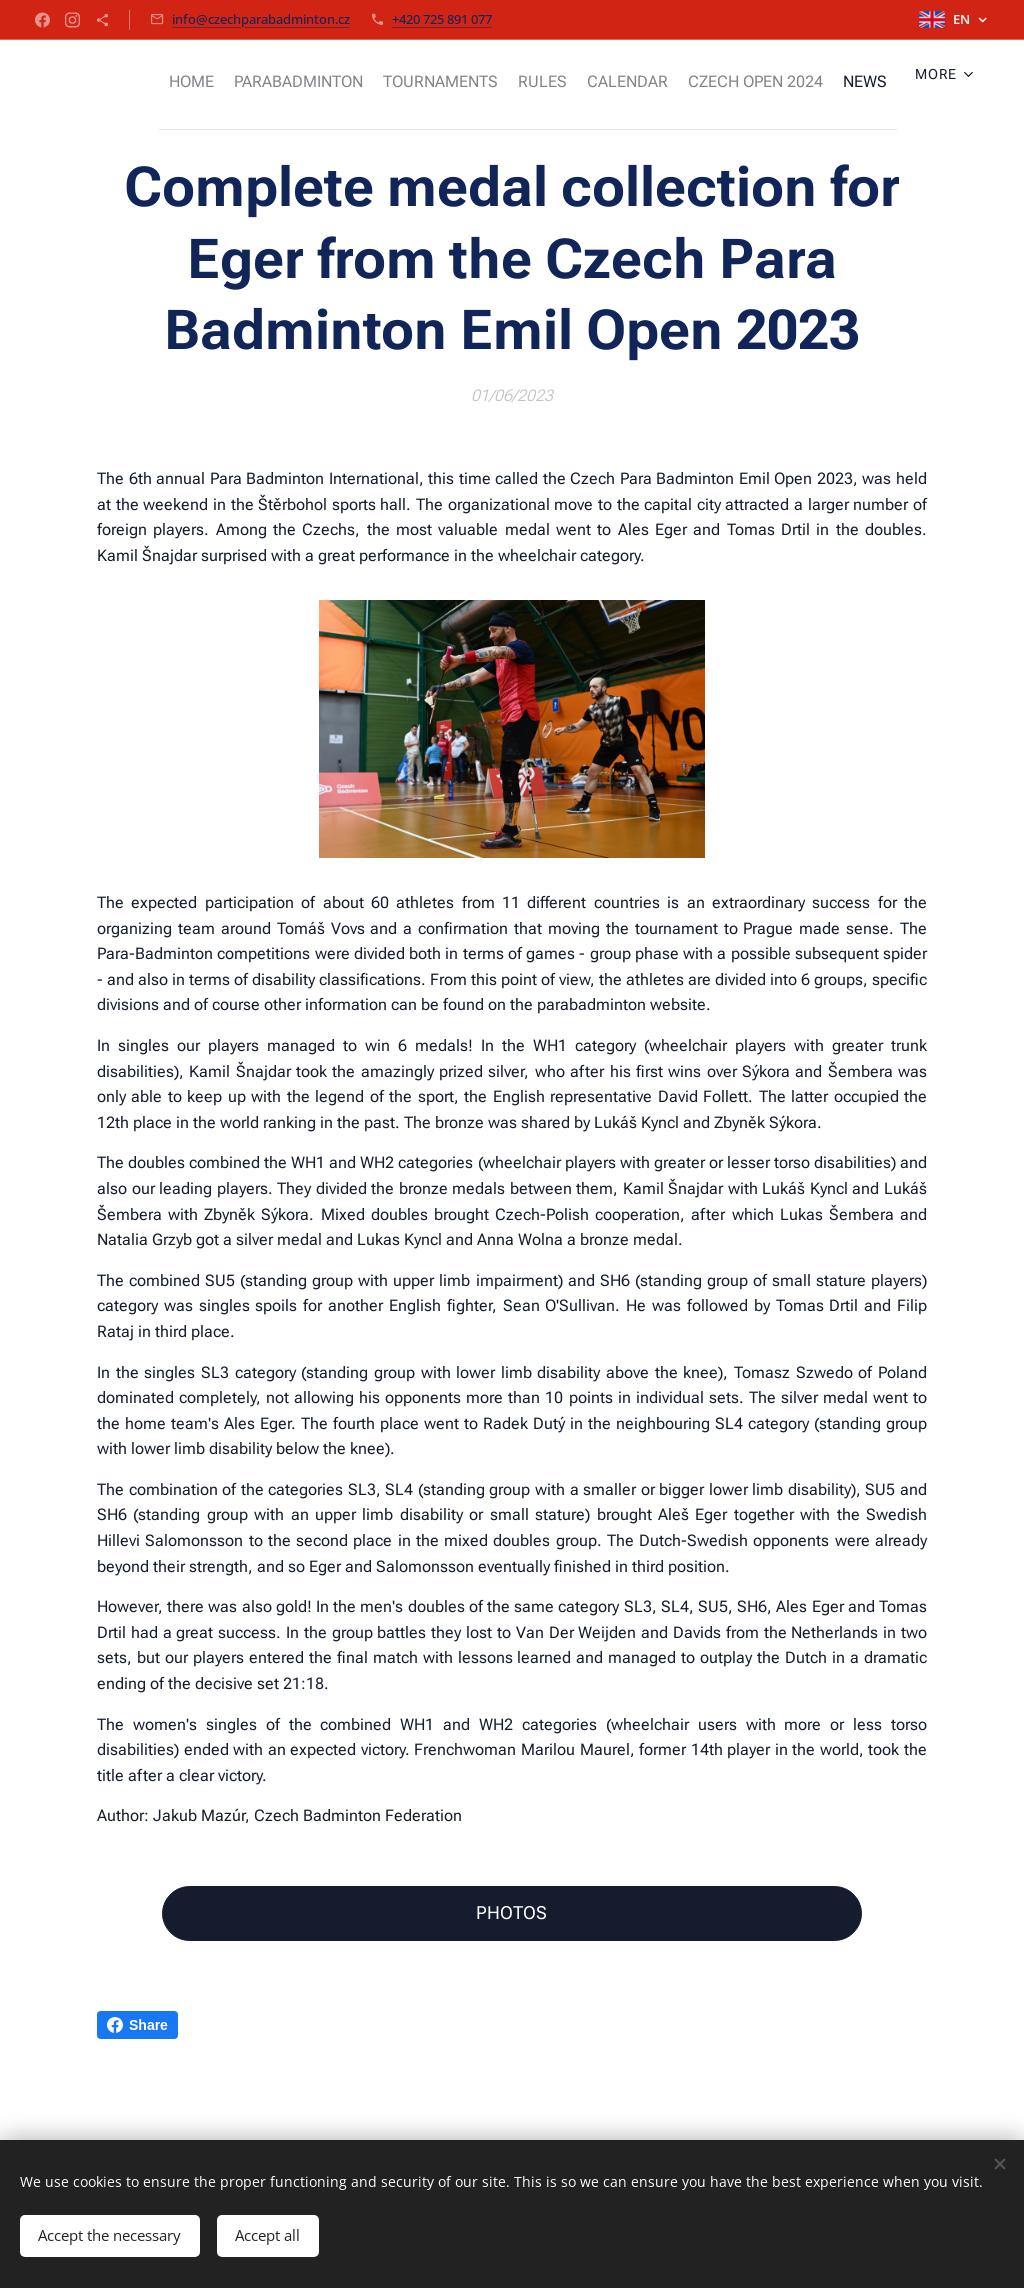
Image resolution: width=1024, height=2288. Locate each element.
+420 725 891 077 (442, 19)
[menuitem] (194, 81)
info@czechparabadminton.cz (261, 19)
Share (137, 2025)
